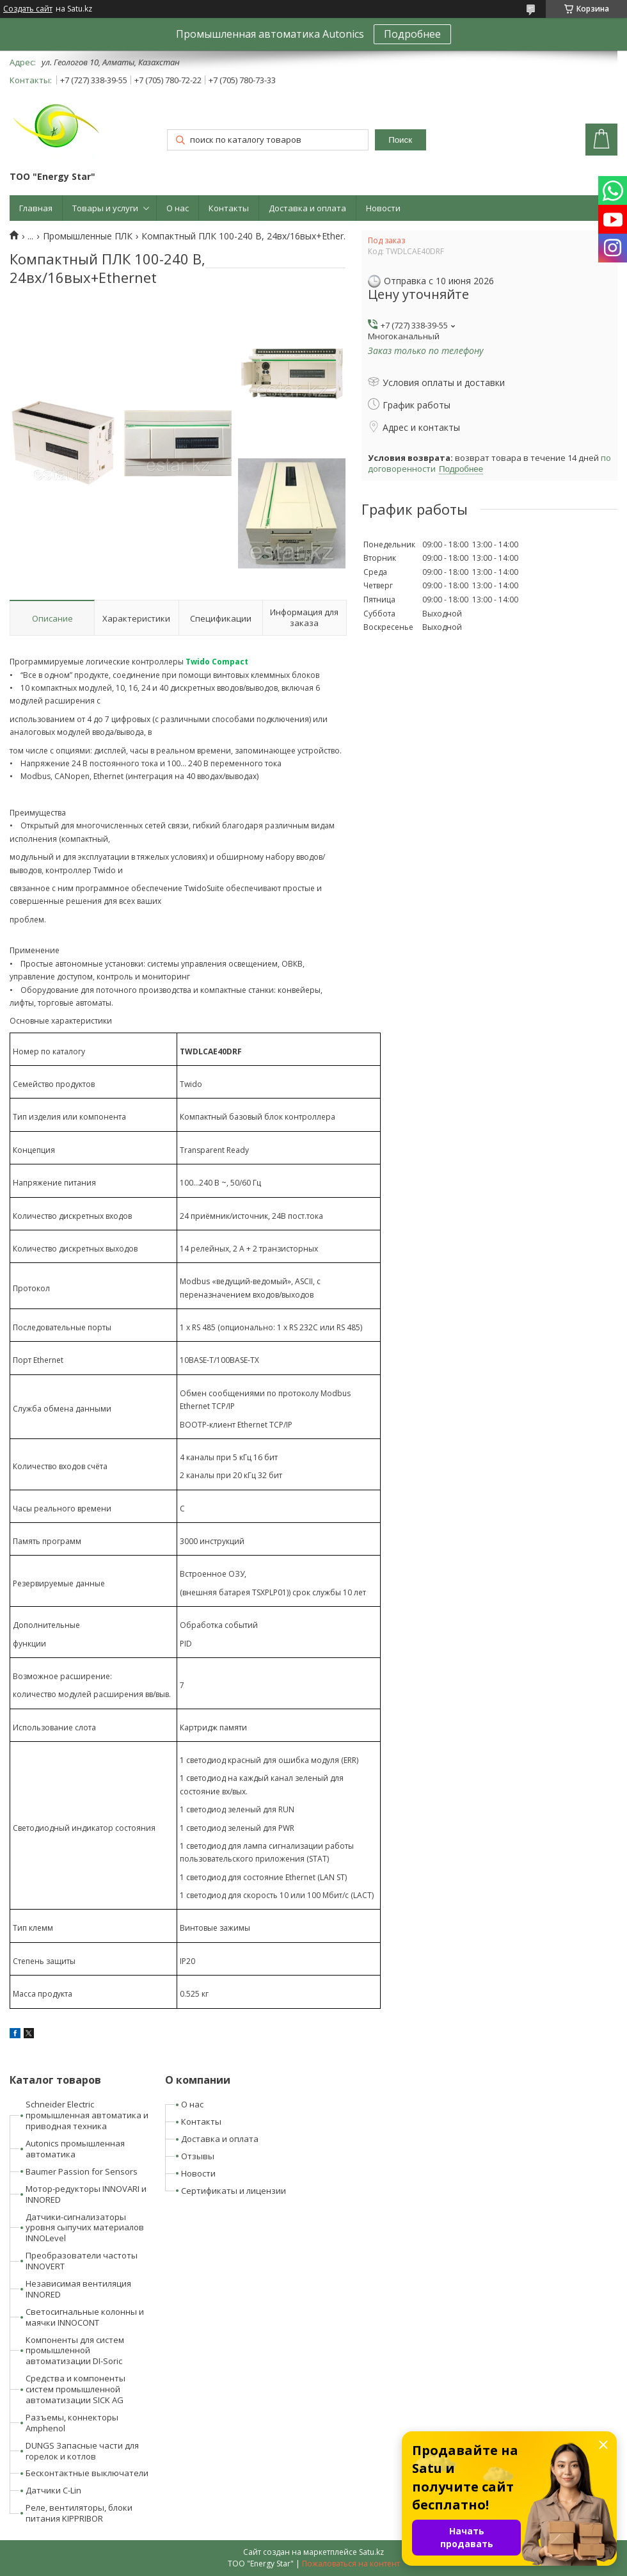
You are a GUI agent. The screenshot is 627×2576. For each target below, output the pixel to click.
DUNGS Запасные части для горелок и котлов (82, 2451)
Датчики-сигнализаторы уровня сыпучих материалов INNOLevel (85, 2227)
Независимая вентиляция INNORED (78, 2289)
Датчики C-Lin (53, 2490)
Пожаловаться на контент (351, 2563)
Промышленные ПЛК (87, 236)
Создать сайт (27, 8)
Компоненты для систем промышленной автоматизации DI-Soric (75, 2350)
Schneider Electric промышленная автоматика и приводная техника (87, 2115)
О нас (177, 208)
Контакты (229, 208)
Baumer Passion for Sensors (82, 2171)
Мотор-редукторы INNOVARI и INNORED (86, 2194)
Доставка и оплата (307, 208)
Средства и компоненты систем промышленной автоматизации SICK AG (75, 2389)
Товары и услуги (105, 208)
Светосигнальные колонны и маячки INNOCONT (85, 2317)
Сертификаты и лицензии (233, 2190)
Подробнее (412, 34)
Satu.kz (371, 2552)
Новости (383, 208)
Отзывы (197, 2156)
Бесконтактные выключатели (87, 2473)
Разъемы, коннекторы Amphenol (72, 2422)
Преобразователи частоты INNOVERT (82, 2261)
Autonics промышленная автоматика (75, 2148)
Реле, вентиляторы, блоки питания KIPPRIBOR (79, 2513)
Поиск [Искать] (400, 140)
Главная (35, 208)
